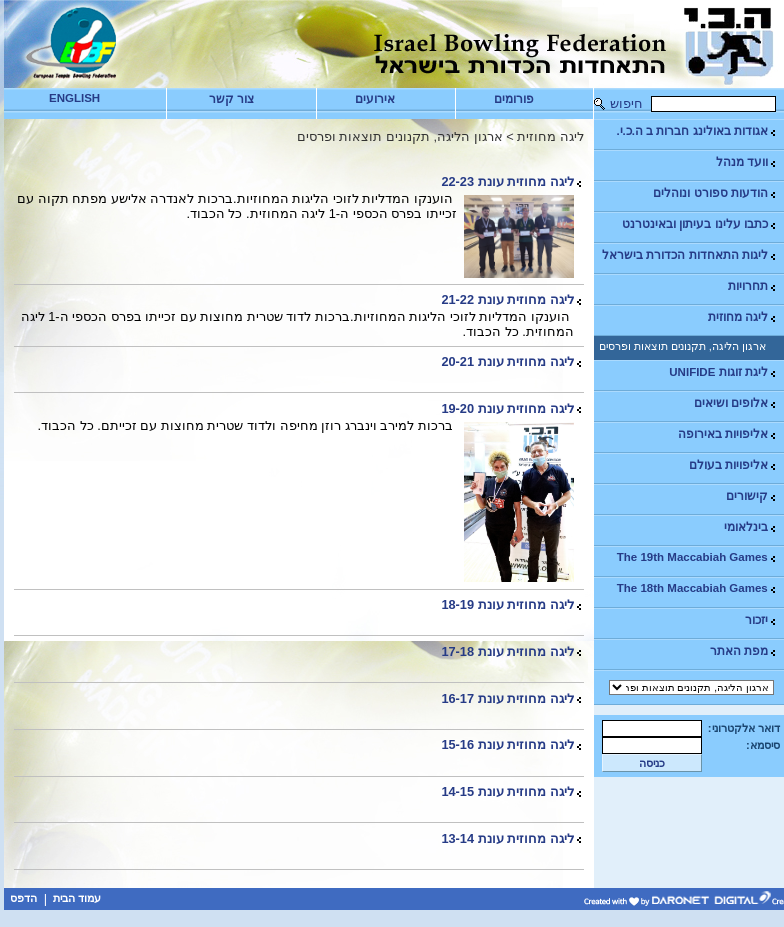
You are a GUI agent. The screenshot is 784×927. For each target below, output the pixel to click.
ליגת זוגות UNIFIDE (723, 372)
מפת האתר (744, 651)
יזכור (761, 620)
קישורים (752, 496)
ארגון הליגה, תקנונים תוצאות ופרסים (682, 346)
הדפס (23, 898)
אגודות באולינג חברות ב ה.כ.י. (696, 131)
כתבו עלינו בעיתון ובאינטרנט (700, 224)
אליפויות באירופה (728, 434)
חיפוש (626, 103)
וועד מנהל (747, 162)
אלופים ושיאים (736, 403)
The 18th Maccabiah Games (697, 588)
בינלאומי (751, 527)
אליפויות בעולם (733, 465)
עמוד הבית (77, 898)
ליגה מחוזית (743, 317)
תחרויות (753, 286)
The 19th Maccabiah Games (697, 557)
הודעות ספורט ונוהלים (715, 193)
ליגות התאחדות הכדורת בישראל (690, 255)
